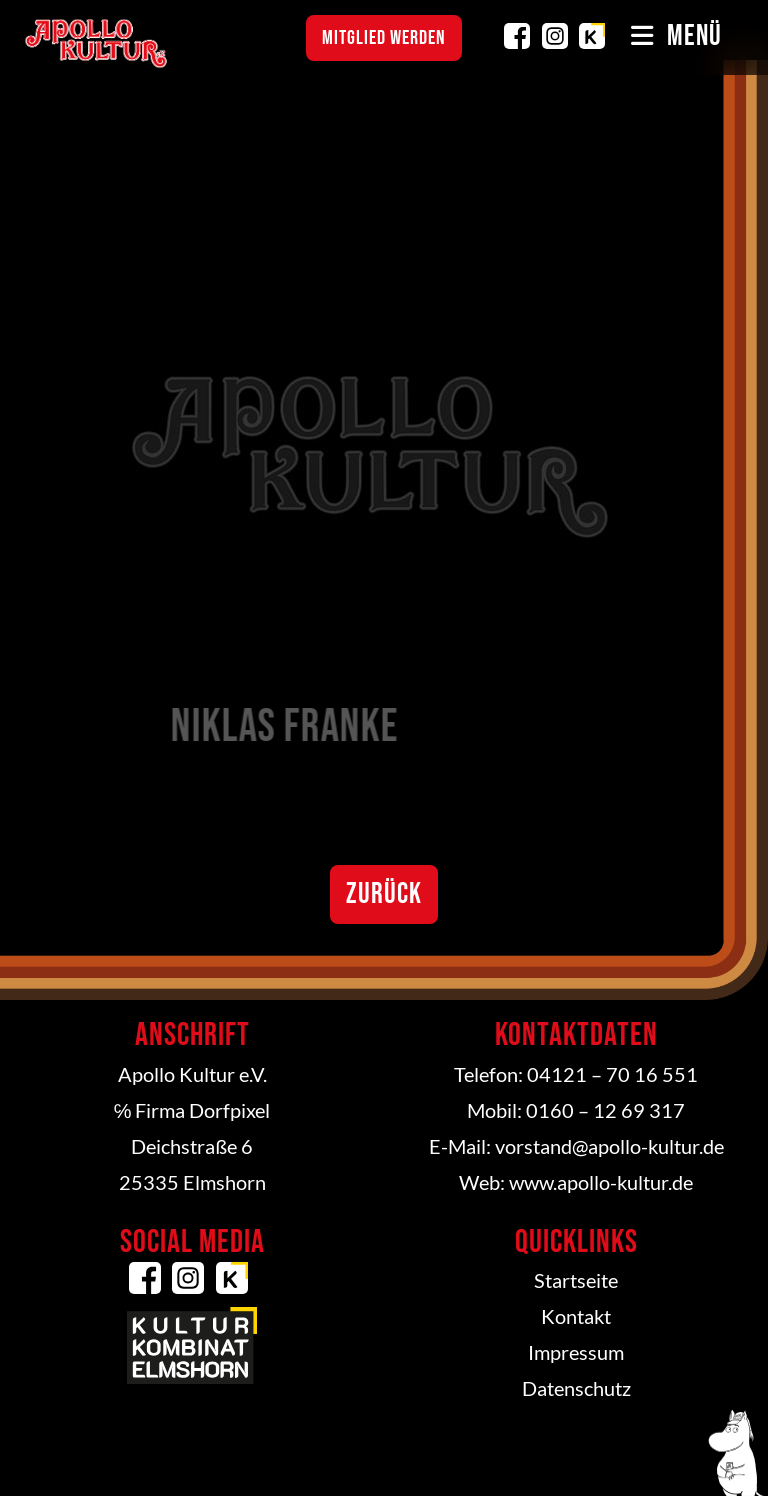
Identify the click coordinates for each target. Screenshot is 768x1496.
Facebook (517, 36)
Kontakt (576, 1316)
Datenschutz (576, 1388)
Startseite (576, 1280)
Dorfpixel (229, 1110)
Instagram (555, 36)
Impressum (576, 1352)
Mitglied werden (384, 38)
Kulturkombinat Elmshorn (592, 36)
